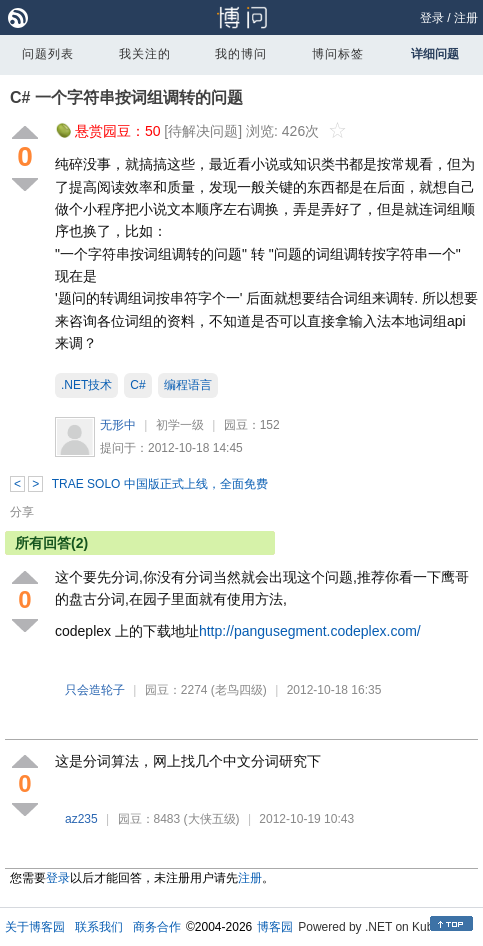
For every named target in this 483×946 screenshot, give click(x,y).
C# (137, 385)
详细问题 (435, 54)
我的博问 (241, 54)
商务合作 (157, 927)
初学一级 (180, 425)
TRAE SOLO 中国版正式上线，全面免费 (160, 484)
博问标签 (338, 54)
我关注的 (145, 54)
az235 (81, 819)
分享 (22, 512)
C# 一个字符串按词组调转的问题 (126, 97)
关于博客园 (35, 927)
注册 (466, 18)
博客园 (275, 927)
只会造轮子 (95, 690)
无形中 (118, 425)
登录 (432, 18)
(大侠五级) (212, 819)
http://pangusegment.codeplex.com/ (310, 631)
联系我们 (99, 927)
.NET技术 (86, 385)
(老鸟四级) (239, 690)
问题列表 (48, 54)
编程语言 (188, 385)
